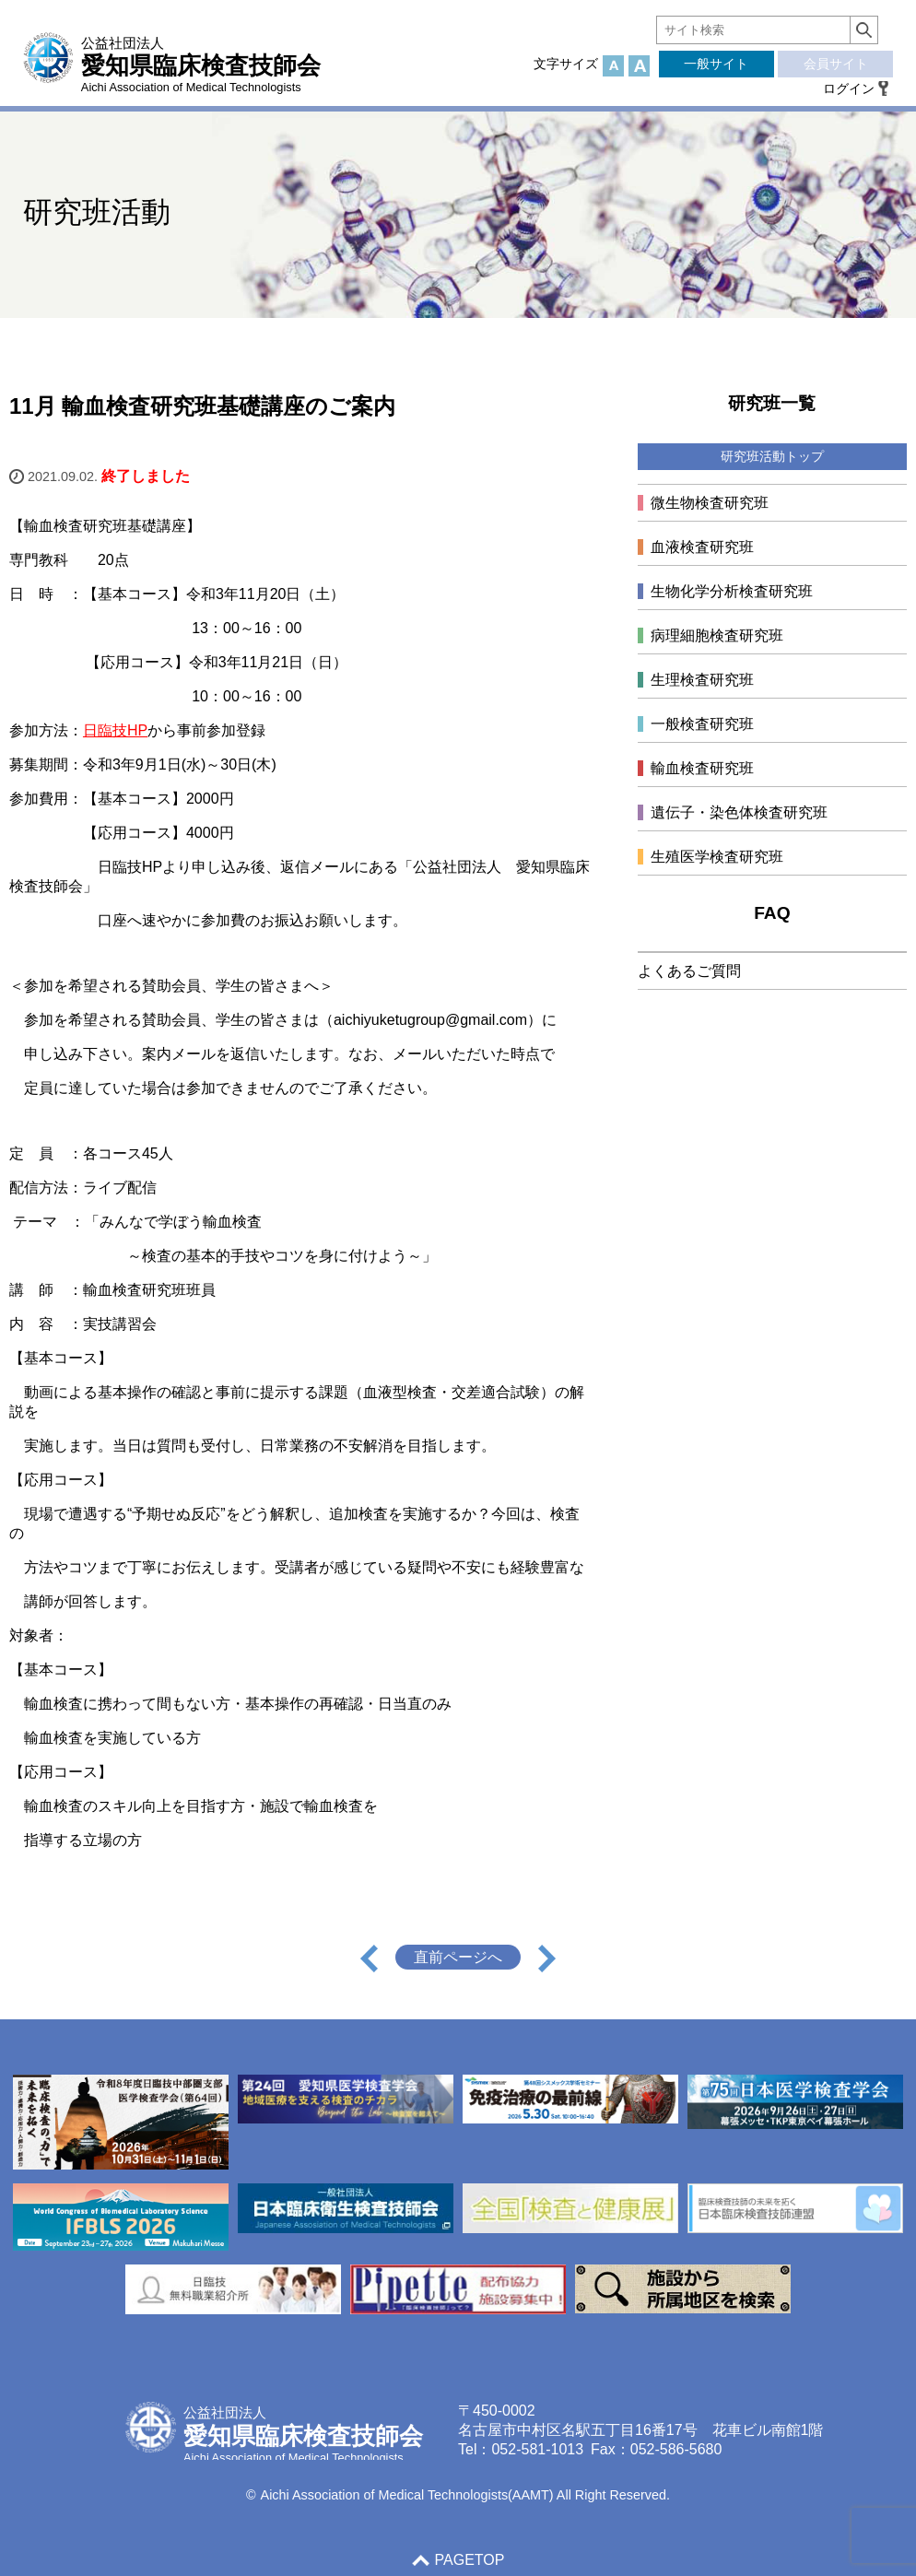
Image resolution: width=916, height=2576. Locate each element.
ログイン (849, 88)
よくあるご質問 (689, 971)
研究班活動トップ (772, 456)
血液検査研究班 (702, 547)
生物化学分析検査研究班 (732, 591)
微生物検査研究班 (710, 503)
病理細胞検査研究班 (717, 635)
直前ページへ (458, 1957)
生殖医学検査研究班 (717, 857)
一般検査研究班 (702, 724)
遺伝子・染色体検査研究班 (739, 812)
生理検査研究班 (702, 680)
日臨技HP (115, 730)
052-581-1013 (537, 2449)
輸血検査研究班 (702, 768)
